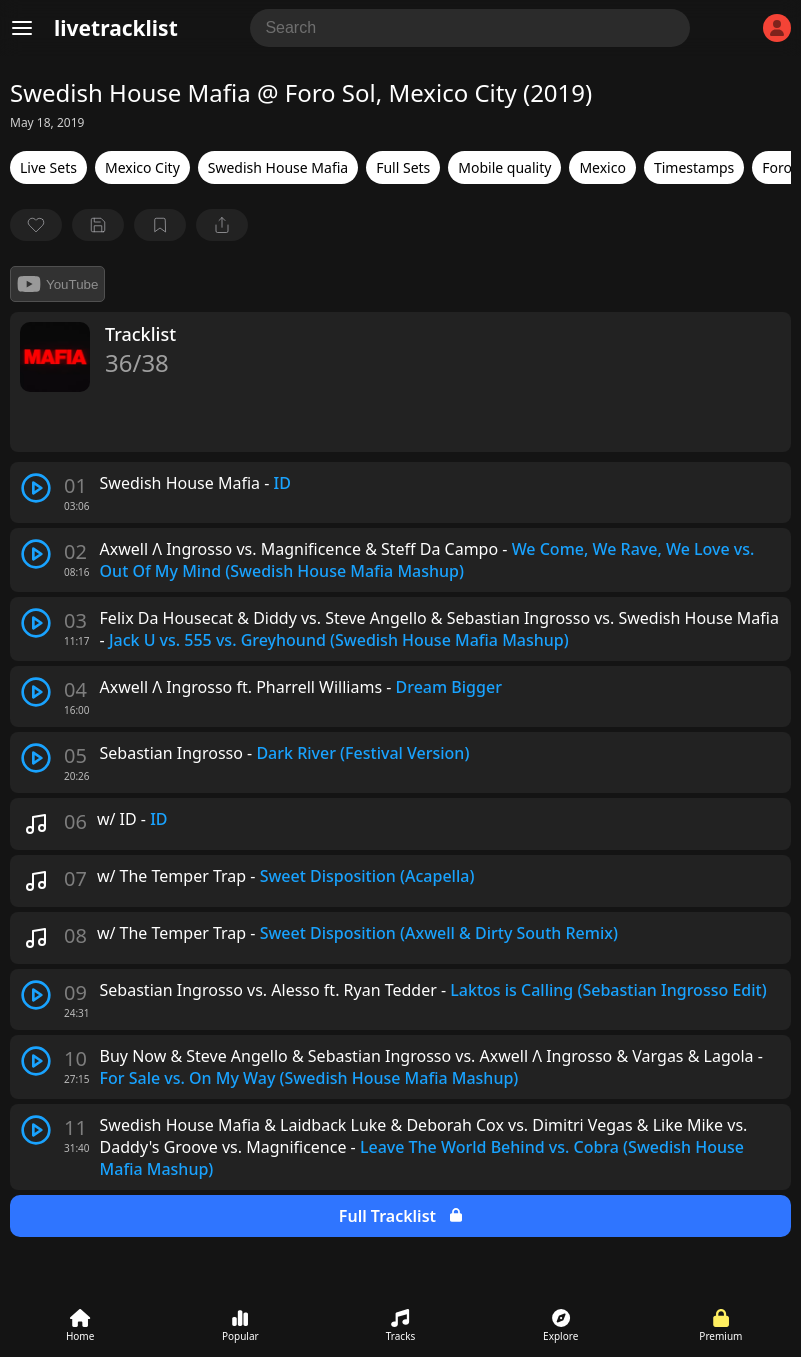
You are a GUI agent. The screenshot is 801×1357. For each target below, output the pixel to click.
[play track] (36, 488)
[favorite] (36, 225)
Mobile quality (504, 167)
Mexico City (142, 167)
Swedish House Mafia (278, 167)
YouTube (57, 284)
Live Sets (48, 167)
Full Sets (403, 167)
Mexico (602, 167)
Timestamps (694, 167)
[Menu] (22, 28)
